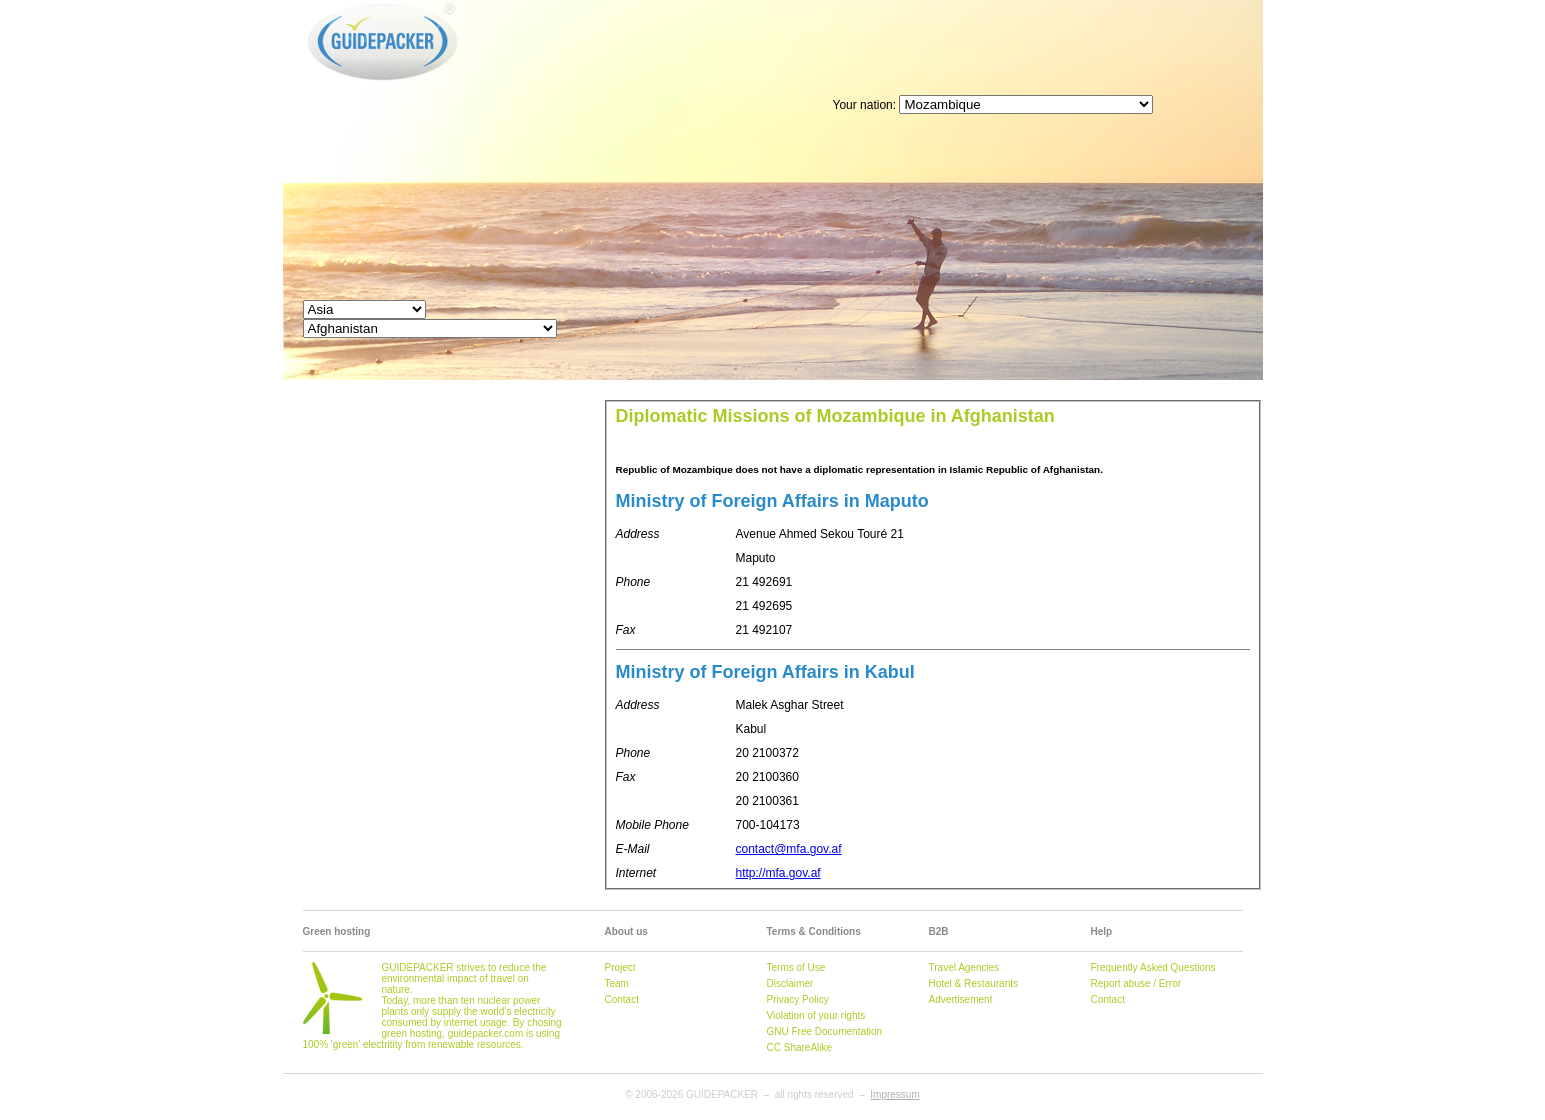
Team (617, 983)
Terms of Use (796, 967)
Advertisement (961, 999)
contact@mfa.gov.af (789, 849)
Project (620, 967)
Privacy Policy (798, 999)
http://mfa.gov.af (778, 873)
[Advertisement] (899, 45)
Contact (622, 999)
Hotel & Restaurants (974, 983)
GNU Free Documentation (825, 1031)
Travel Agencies (964, 967)
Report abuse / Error (1136, 983)
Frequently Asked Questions (1153, 967)
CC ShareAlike (800, 1047)
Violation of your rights (816, 1015)
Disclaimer (790, 983)
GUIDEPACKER (324, 3)
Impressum (894, 1094)
